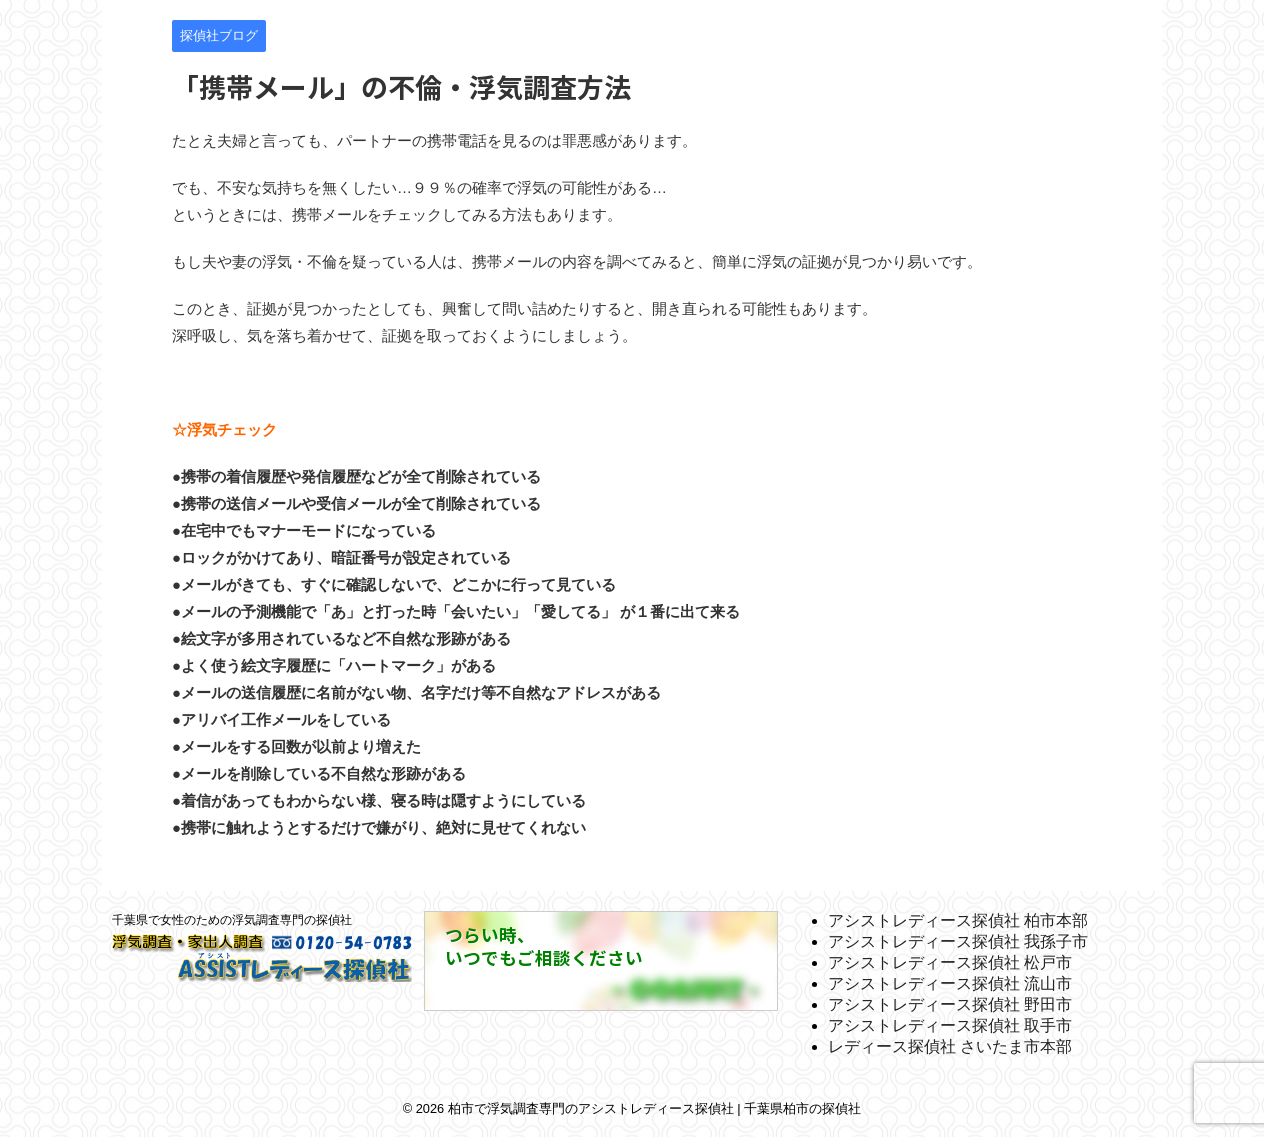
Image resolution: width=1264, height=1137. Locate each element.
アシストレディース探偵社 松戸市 (950, 962)
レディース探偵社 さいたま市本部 (950, 1046)
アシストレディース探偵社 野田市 (950, 1004)
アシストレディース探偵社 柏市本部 (958, 920)
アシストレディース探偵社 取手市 (950, 1025)
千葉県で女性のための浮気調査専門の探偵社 (232, 920)
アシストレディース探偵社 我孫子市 (958, 941)
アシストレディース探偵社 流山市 (950, 983)
